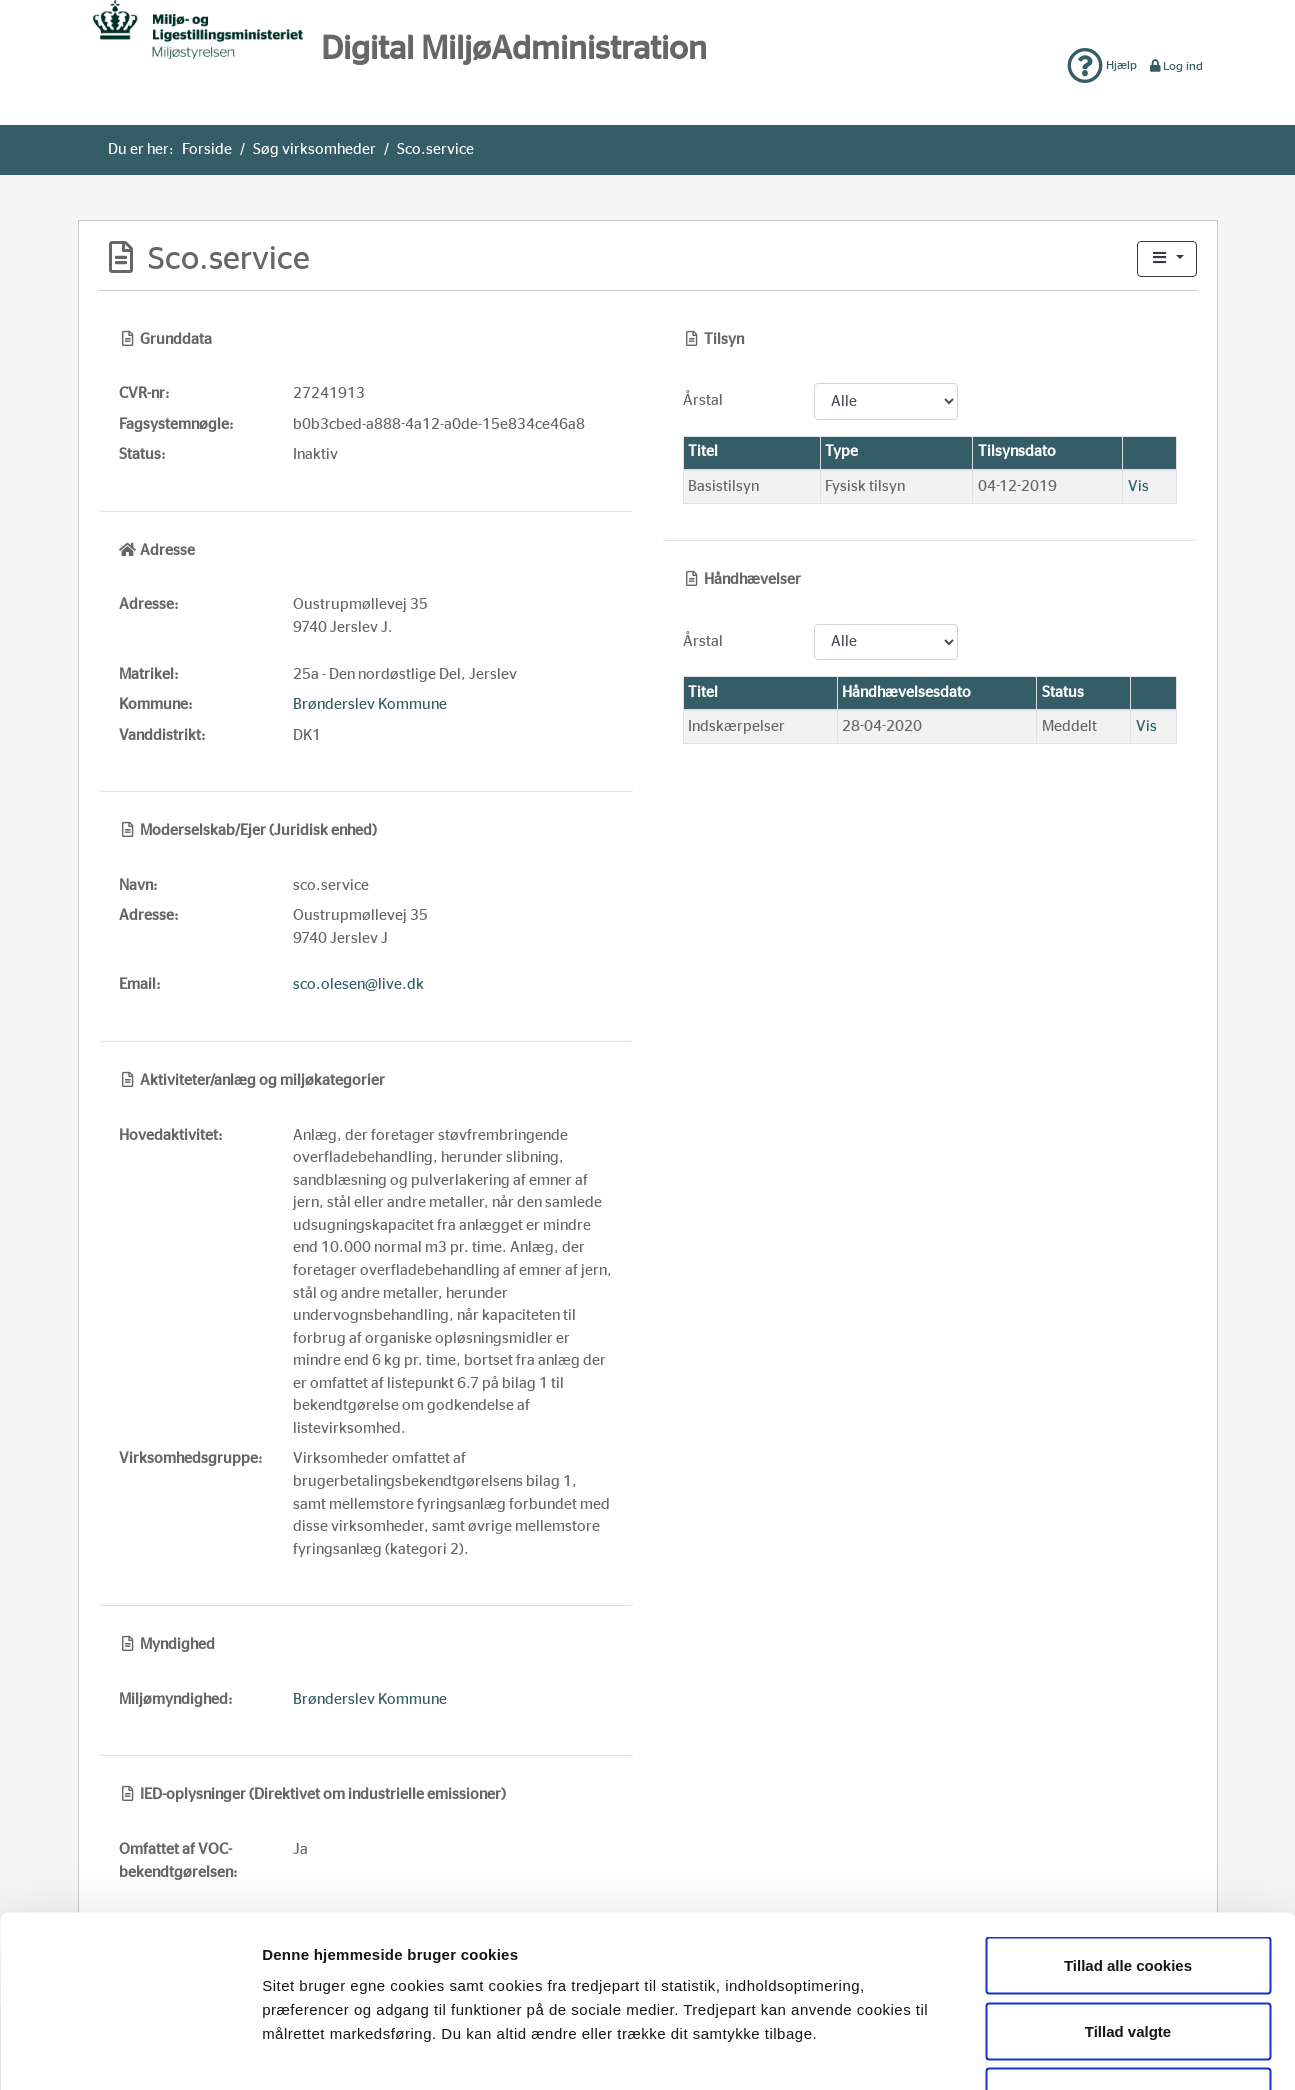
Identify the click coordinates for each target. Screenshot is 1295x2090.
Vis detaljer (1033, 2050)
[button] (1167, 259)
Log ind (1175, 66)
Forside (207, 149)
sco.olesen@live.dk (358, 984)
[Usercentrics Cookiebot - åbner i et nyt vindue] (129, 2051)
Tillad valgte (1128, 1893)
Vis (1138, 486)
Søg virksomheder (314, 149)
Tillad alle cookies (1128, 1827)
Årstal (703, 400)
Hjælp (1102, 65)
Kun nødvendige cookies (1128, 1958)
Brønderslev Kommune (370, 704)
